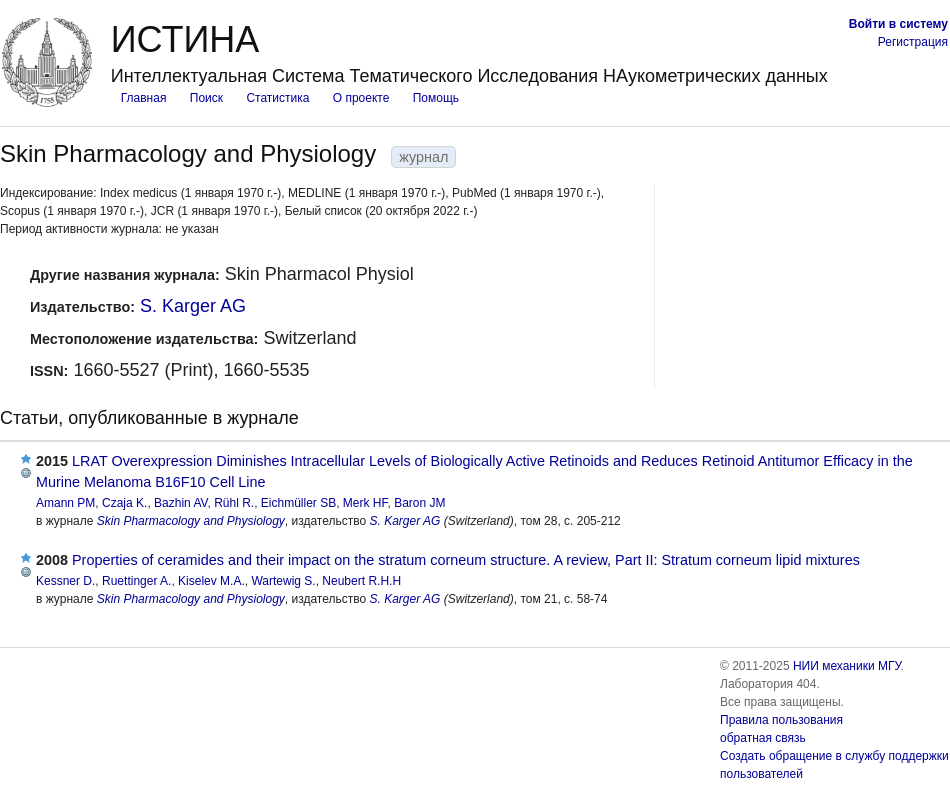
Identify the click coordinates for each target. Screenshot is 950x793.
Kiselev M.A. (211, 581)
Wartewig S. (283, 581)
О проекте (361, 98)
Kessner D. (65, 581)
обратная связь (763, 738)
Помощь (436, 98)
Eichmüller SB (298, 503)
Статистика (277, 98)
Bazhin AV (180, 503)
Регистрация (913, 42)
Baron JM (419, 503)
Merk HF (365, 503)
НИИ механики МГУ (847, 666)
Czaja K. (124, 503)
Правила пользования (781, 720)
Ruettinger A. (136, 581)
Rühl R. (234, 503)
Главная (144, 98)
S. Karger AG (193, 306)
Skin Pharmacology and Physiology (191, 521)
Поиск (206, 98)
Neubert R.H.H (361, 581)
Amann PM (65, 503)
